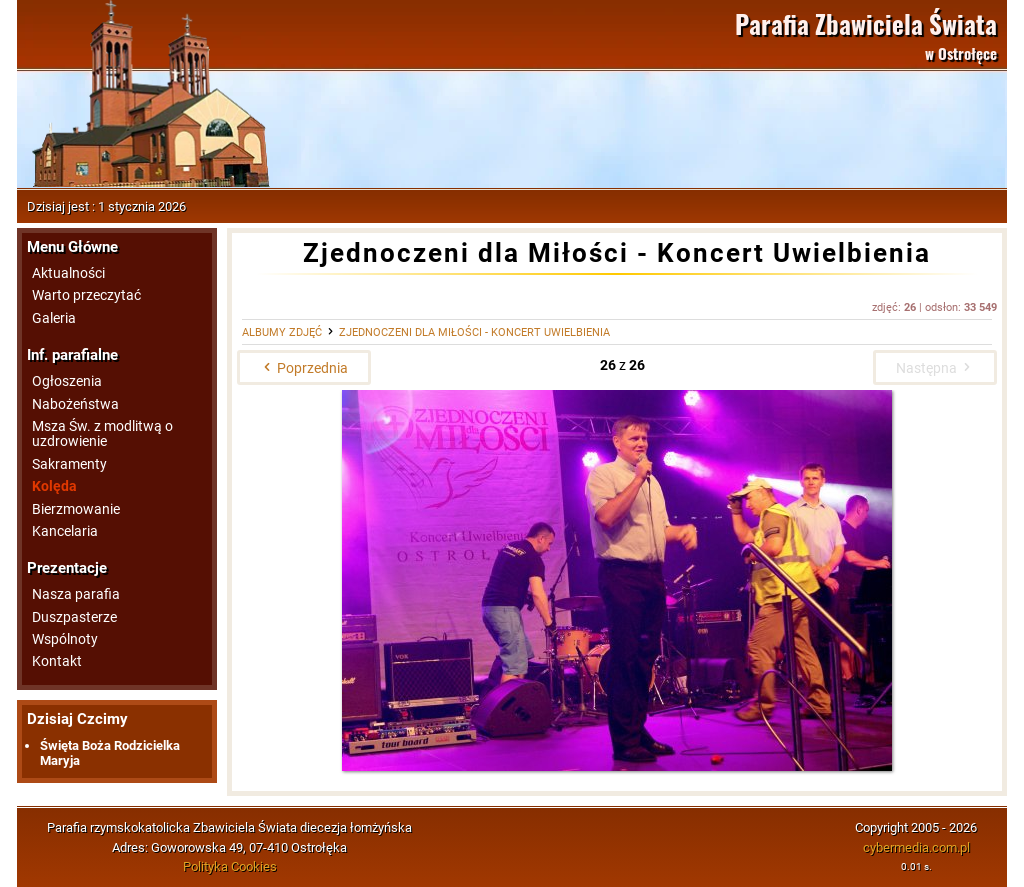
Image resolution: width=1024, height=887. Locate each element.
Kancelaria (65, 531)
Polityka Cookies (230, 866)
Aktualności (68, 273)
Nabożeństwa (75, 404)
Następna (935, 368)
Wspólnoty (65, 639)
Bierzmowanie (76, 509)
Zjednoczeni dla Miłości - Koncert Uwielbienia (474, 332)
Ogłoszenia (67, 381)
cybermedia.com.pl (916, 847)
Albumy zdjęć (282, 332)
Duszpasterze (74, 617)
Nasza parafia (76, 594)
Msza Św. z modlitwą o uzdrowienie (102, 434)
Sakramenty (69, 464)
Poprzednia (304, 368)
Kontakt (57, 661)
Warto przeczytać (86, 295)
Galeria (54, 318)
